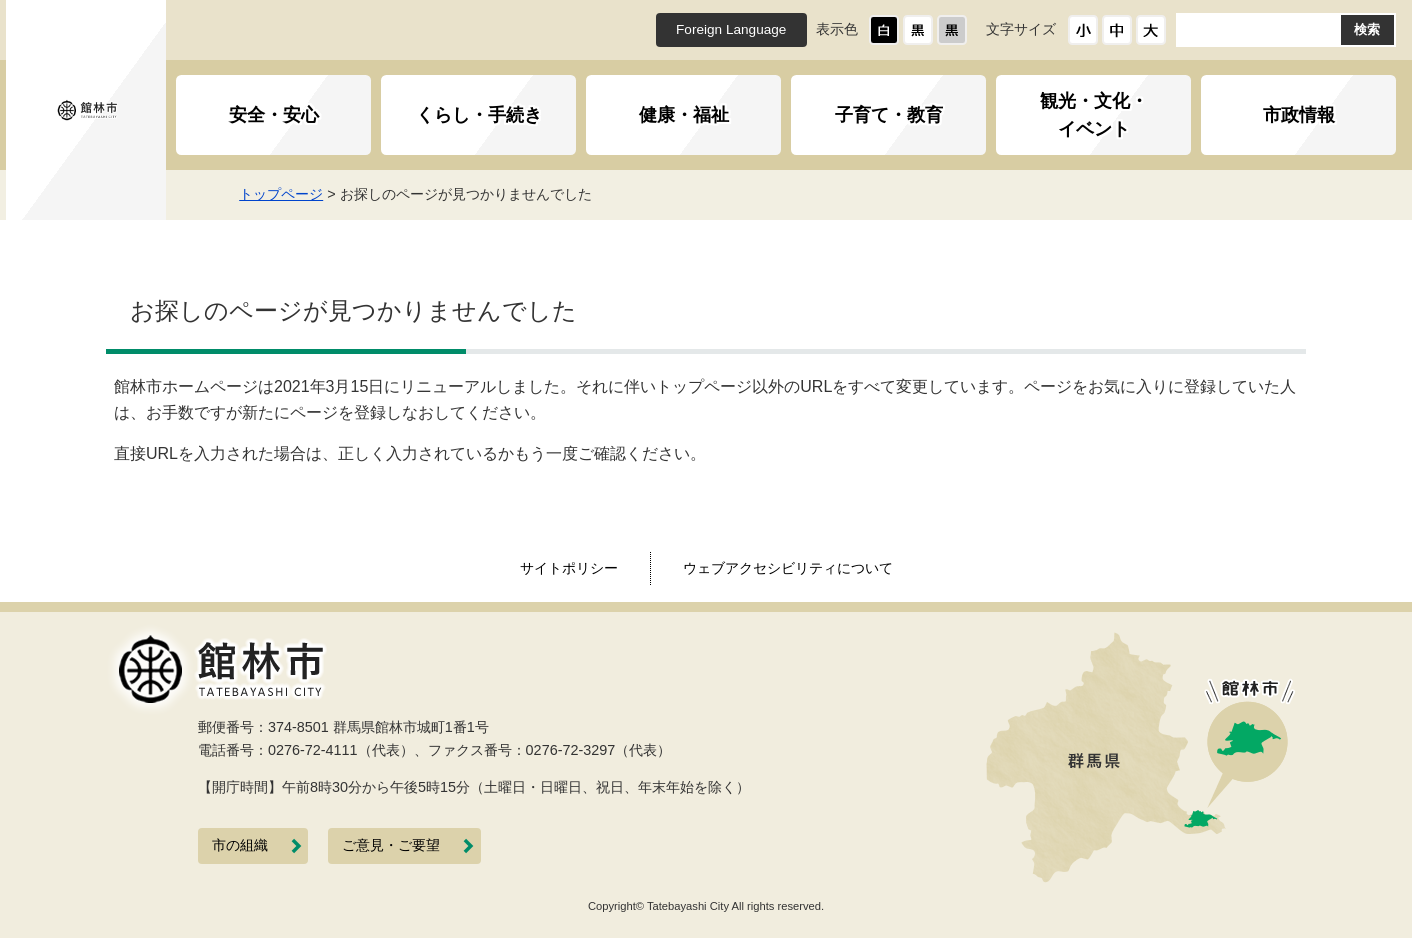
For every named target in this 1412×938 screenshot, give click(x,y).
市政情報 (1299, 115)
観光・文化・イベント (1094, 115)
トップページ (322, 194)
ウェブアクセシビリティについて (788, 568)
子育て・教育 (889, 115)
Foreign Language (731, 29)
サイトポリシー (569, 568)
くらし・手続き (479, 115)
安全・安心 (274, 115)
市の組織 (240, 845)
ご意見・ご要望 (391, 845)
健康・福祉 (684, 115)
